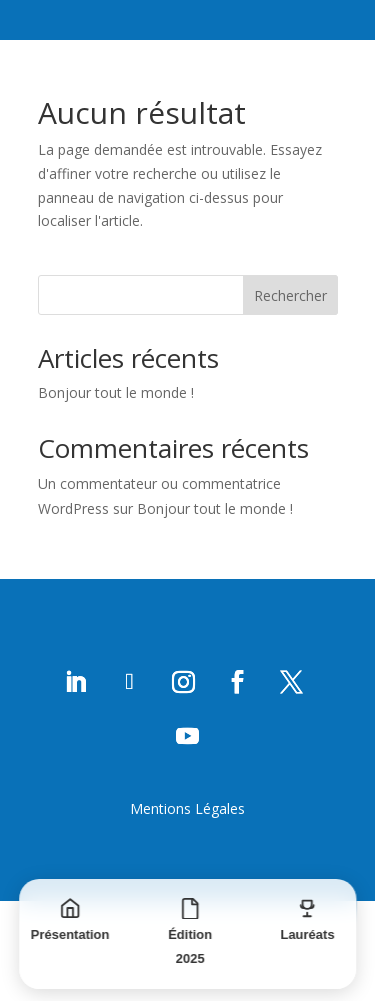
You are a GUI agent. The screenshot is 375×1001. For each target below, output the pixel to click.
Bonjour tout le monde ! (116, 392)
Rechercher (290, 295)
